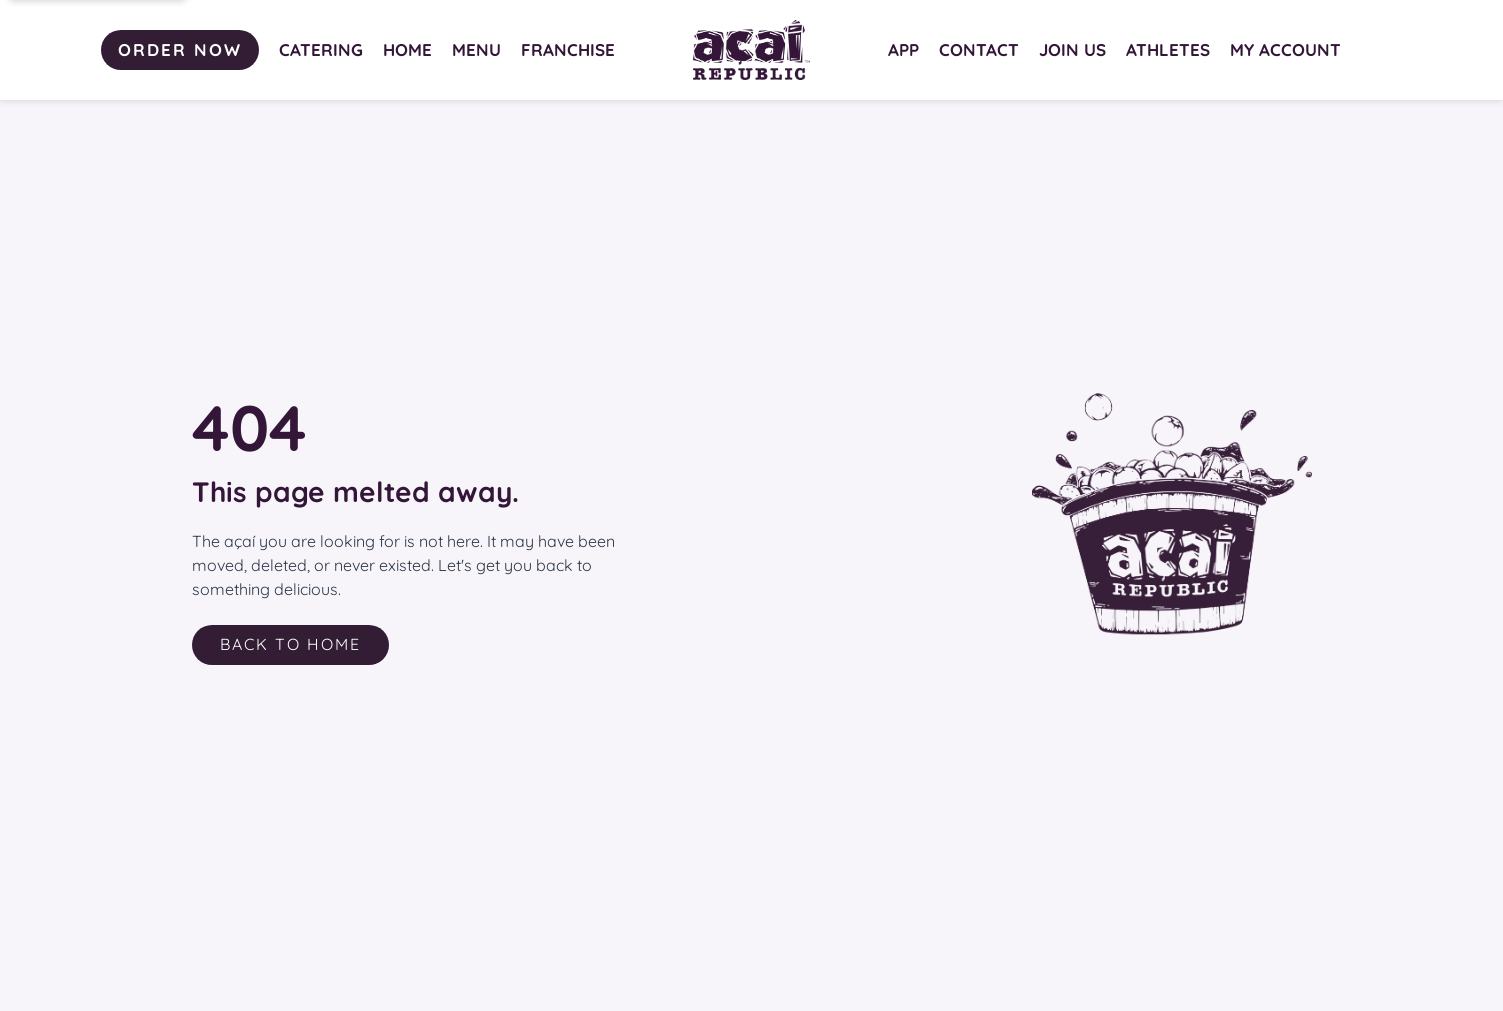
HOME (407, 49)
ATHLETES (1168, 49)
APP (903, 49)
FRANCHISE (568, 49)
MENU (476, 49)
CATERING (321, 49)
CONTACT (979, 49)
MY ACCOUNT (1285, 49)
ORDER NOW (180, 49)
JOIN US (1072, 49)
